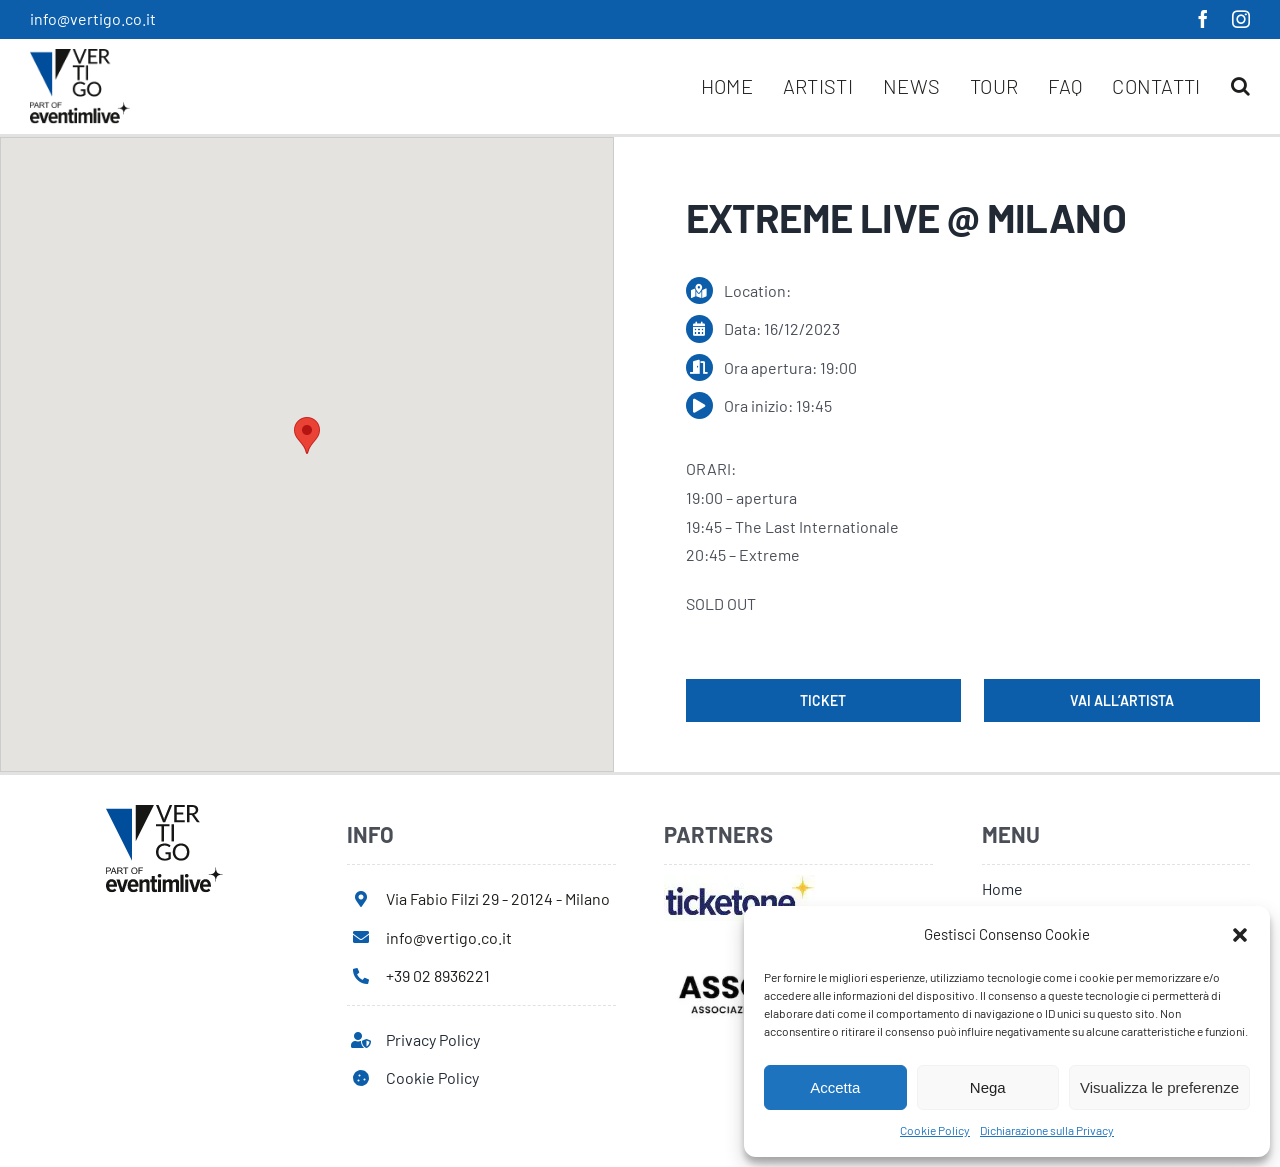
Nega (988, 1087)
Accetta (835, 1087)
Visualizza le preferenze (1159, 1087)
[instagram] (1241, 19)
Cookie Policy (935, 1130)
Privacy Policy (433, 1039)
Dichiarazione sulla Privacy (1047, 1130)
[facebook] (1203, 19)
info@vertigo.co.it (93, 18)
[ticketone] (739, 882)
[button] (1240, 935)
